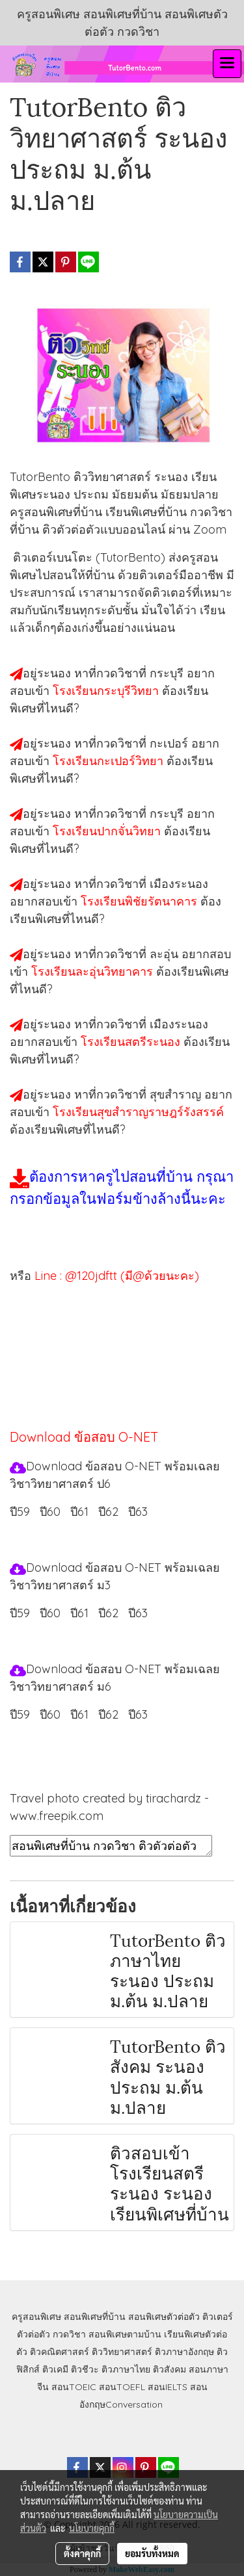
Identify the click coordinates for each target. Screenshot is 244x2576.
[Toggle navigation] (227, 63)
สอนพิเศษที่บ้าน (95, 2316)
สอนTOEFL (122, 2387)
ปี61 (79, 1511)
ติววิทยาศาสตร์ (122, 2352)
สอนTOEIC (73, 2387)
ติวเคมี (55, 2369)
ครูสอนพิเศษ (36, 2316)
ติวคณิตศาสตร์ (59, 2352)
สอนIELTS (167, 2387)
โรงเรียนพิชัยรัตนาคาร (140, 901)
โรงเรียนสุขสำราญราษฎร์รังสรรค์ (138, 1111)
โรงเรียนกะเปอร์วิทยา (110, 760)
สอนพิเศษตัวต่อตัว (164, 2316)
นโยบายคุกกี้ (92, 2528)
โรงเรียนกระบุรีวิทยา (107, 690)
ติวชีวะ (85, 2369)
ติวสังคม (169, 2369)
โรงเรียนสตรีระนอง (132, 1041)
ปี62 (108, 1511)
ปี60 (50, 1511)
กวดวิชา (69, 2334)
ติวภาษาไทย (126, 2369)
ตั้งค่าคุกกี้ (82, 2553)
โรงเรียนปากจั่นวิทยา (108, 831)
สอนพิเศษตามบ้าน (124, 2334)
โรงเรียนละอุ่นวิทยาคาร (93, 971)
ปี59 (20, 1511)
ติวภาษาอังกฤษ (184, 2352)
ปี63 (138, 1511)
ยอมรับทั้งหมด (152, 2553)
